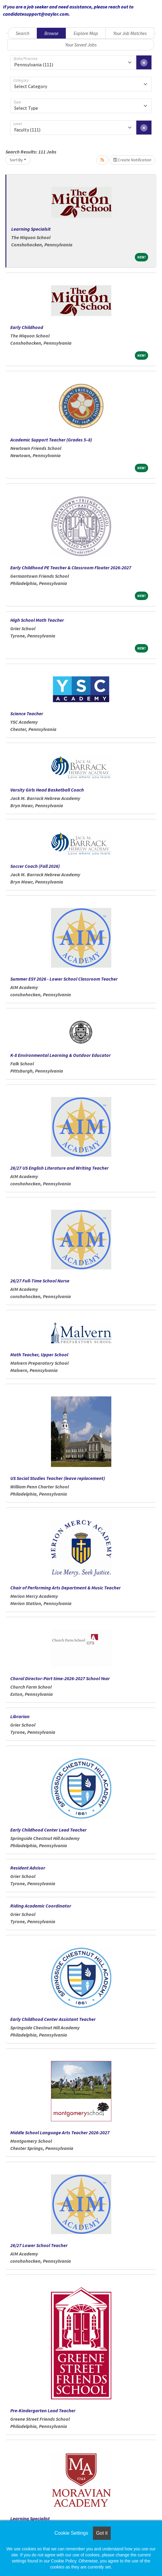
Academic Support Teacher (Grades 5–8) (51, 440)
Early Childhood (26, 327)
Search (22, 33)
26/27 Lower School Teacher (39, 2245)
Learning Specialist (30, 2518)
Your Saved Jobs (81, 45)
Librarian (20, 1716)
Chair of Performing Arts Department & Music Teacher (65, 1588)
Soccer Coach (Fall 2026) (35, 866)
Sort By (16, 160)
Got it (101, 2533)
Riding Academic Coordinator (40, 1906)
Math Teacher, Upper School (39, 1354)
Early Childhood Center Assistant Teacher (53, 2019)
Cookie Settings (71, 2533)
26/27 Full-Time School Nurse (39, 1281)
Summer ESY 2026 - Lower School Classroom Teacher (64, 979)
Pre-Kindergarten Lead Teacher (42, 2410)
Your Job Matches (130, 33)
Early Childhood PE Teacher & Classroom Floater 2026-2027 (70, 567)
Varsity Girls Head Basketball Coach (47, 790)
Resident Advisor (27, 1868)
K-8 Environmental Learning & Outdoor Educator (60, 1055)
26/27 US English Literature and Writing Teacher (59, 1168)
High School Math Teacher (37, 620)
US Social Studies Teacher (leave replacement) (57, 1478)
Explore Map (86, 33)
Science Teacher (26, 713)
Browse (51, 33)
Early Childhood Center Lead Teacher (48, 1830)
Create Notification (132, 160)
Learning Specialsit (31, 229)
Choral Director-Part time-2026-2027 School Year (60, 1678)
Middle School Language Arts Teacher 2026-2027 (60, 2132)
